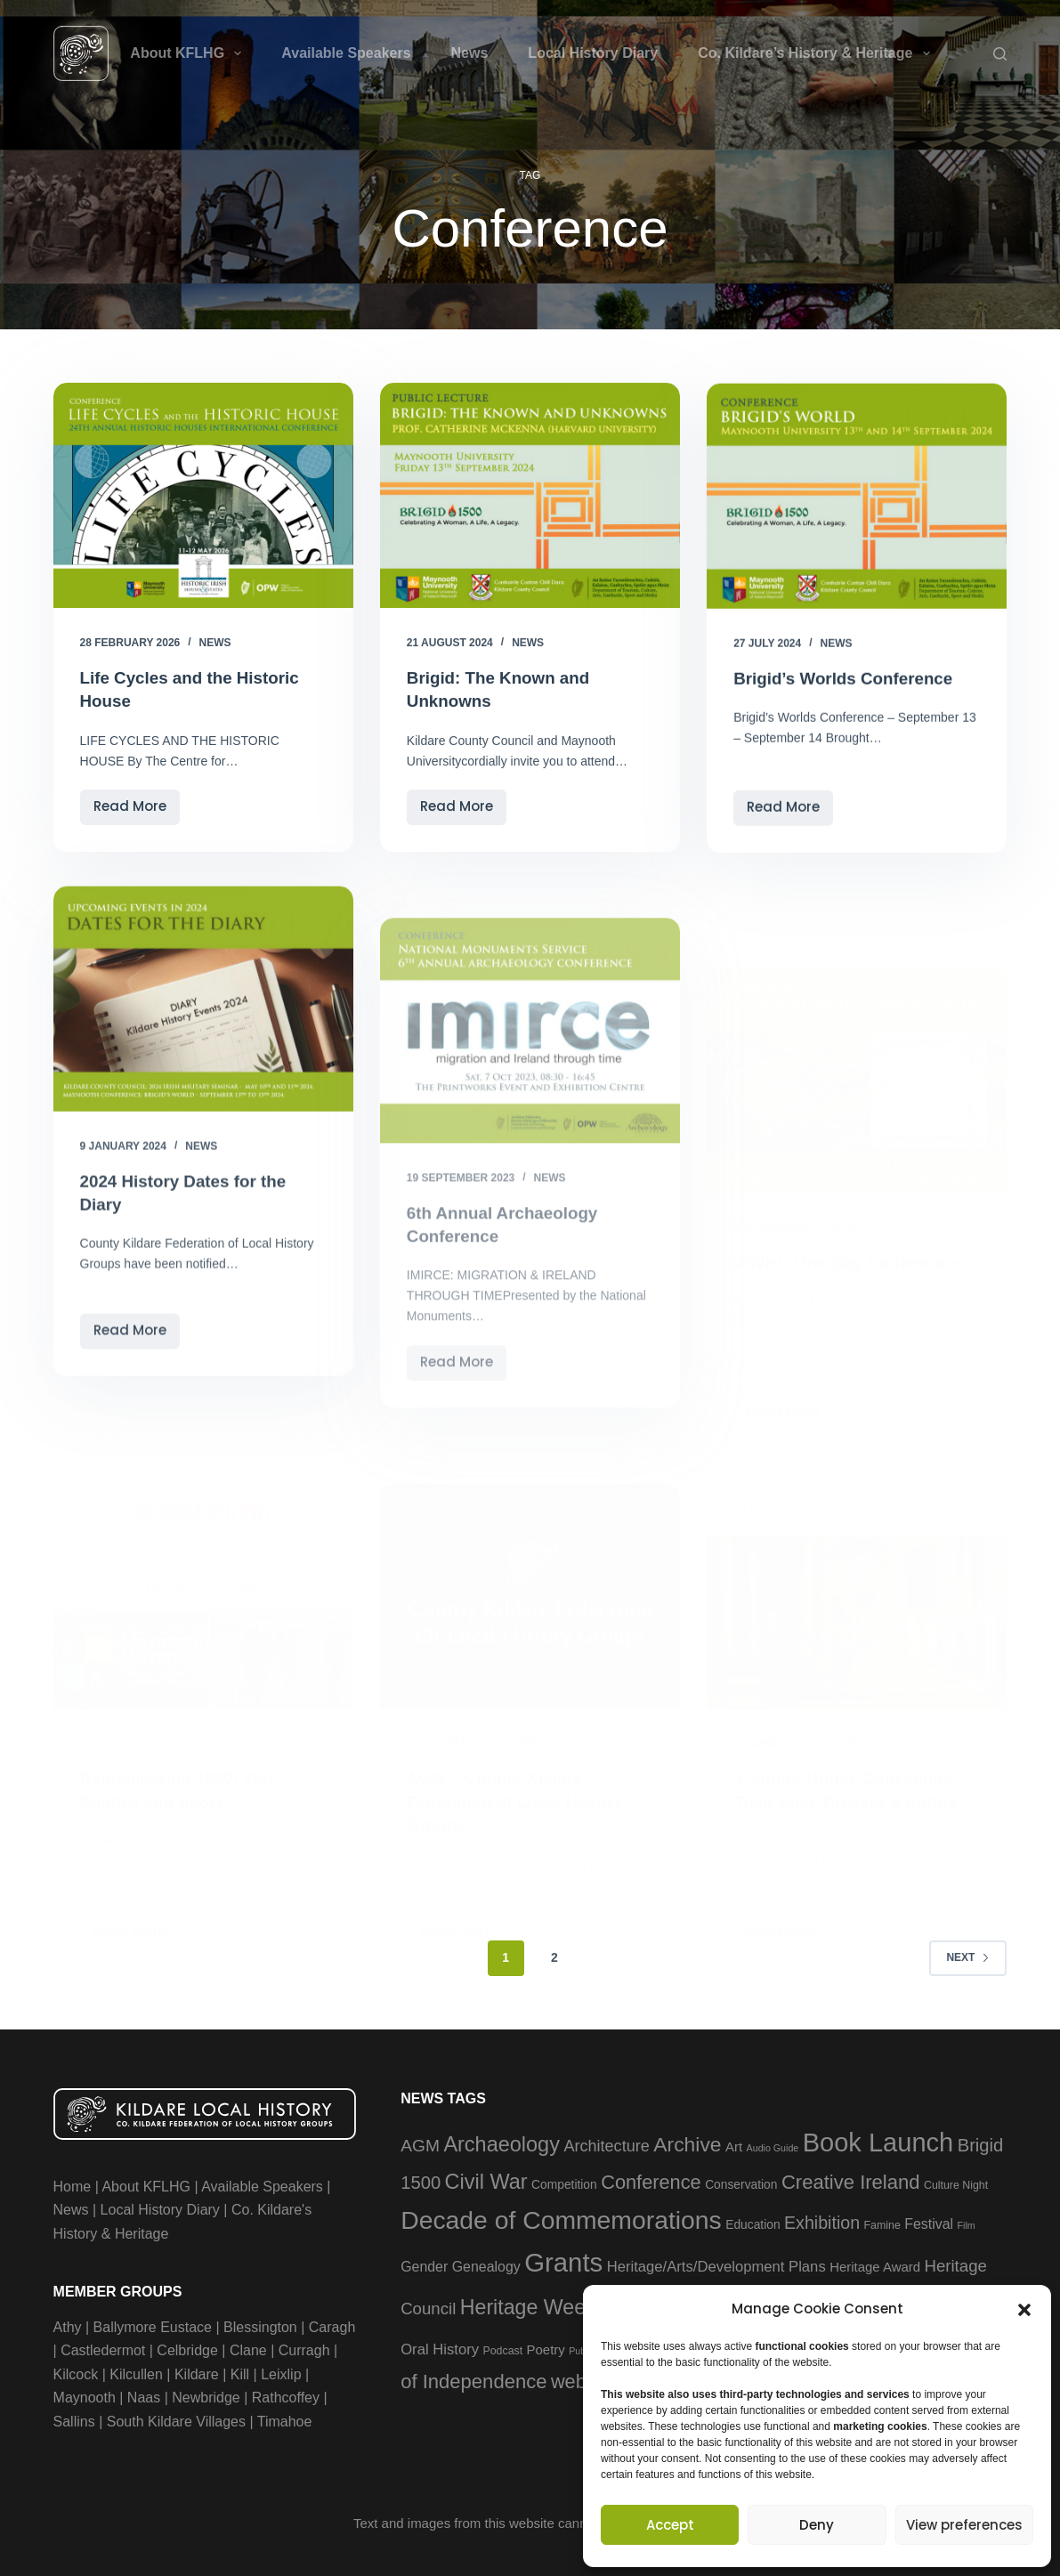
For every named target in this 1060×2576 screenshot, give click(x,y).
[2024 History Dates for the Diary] (203, 1049)
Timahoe (284, 2418)
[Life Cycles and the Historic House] (203, 495)
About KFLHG (189, 53)
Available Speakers (345, 53)
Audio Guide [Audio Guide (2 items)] (773, 2146)
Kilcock (76, 2371)
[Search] (1000, 54)
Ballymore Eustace (152, 2325)
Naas (143, 2395)
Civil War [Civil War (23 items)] (486, 2179)
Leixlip (281, 2371)
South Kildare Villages (176, 2418)
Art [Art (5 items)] (733, 2144)
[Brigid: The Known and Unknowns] (530, 496)
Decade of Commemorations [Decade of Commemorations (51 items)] (561, 2218)
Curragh (304, 2348)
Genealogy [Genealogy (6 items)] (486, 2264)
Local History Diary (593, 53)
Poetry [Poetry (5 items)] (546, 2346)
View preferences (964, 2524)
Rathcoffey (286, 2395)
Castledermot (103, 2348)
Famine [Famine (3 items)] (882, 2223)
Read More (136, 810)
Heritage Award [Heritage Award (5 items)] (874, 2264)
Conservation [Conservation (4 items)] (741, 2183)
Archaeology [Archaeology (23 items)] (501, 2142)
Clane (248, 2348)
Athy (67, 2325)
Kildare (196, 2371)
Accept (670, 2524)
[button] (1024, 2310)
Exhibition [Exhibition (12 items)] (822, 2221)
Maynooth (84, 2395)
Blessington (260, 2325)
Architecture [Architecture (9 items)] (606, 2144)
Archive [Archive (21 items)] (687, 2142)
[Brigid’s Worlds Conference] (857, 500)
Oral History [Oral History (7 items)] (440, 2346)
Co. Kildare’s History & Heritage (817, 53)
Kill (240, 2371)
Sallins (74, 2418)
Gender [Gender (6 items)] (424, 2264)
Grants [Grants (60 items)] (563, 2259)
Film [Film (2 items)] (966, 2223)
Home (72, 2184)
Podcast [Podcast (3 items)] (502, 2348)
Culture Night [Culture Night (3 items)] (956, 2183)
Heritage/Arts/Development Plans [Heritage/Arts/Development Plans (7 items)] (716, 2264)
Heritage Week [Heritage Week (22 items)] (528, 2305)
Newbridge (205, 2395)
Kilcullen (136, 2371)
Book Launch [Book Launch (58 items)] (878, 2140)
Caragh (332, 2325)
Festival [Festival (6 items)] (928, 2222)
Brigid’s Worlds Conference (850, 683)
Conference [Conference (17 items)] (651, 2180)
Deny (816, 2524)
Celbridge (187, 2348)
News (470, 53)
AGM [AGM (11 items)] (420, 2144)
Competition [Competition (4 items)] (564, 2183)
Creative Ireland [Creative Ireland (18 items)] (850, 2180)
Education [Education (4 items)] (752, 2223)
